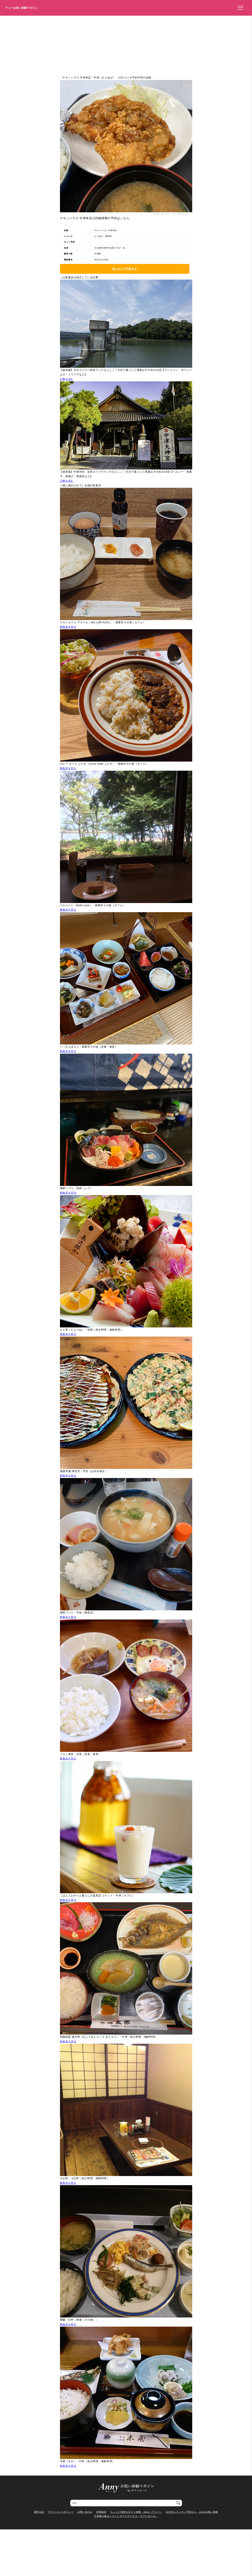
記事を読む (67, 379)
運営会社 (39, 2512)
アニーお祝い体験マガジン (21, 7)
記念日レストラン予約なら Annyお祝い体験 (192, 2512)
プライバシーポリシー (60, 2512)
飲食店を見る (68, 626)
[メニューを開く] (239, 8)
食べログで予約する (124, 268)
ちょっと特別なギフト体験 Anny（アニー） (136, 2512)
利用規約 (101, 2512)
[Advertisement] (126, 44)
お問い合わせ (85, 2512)
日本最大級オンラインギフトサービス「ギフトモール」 (126, 2516)
